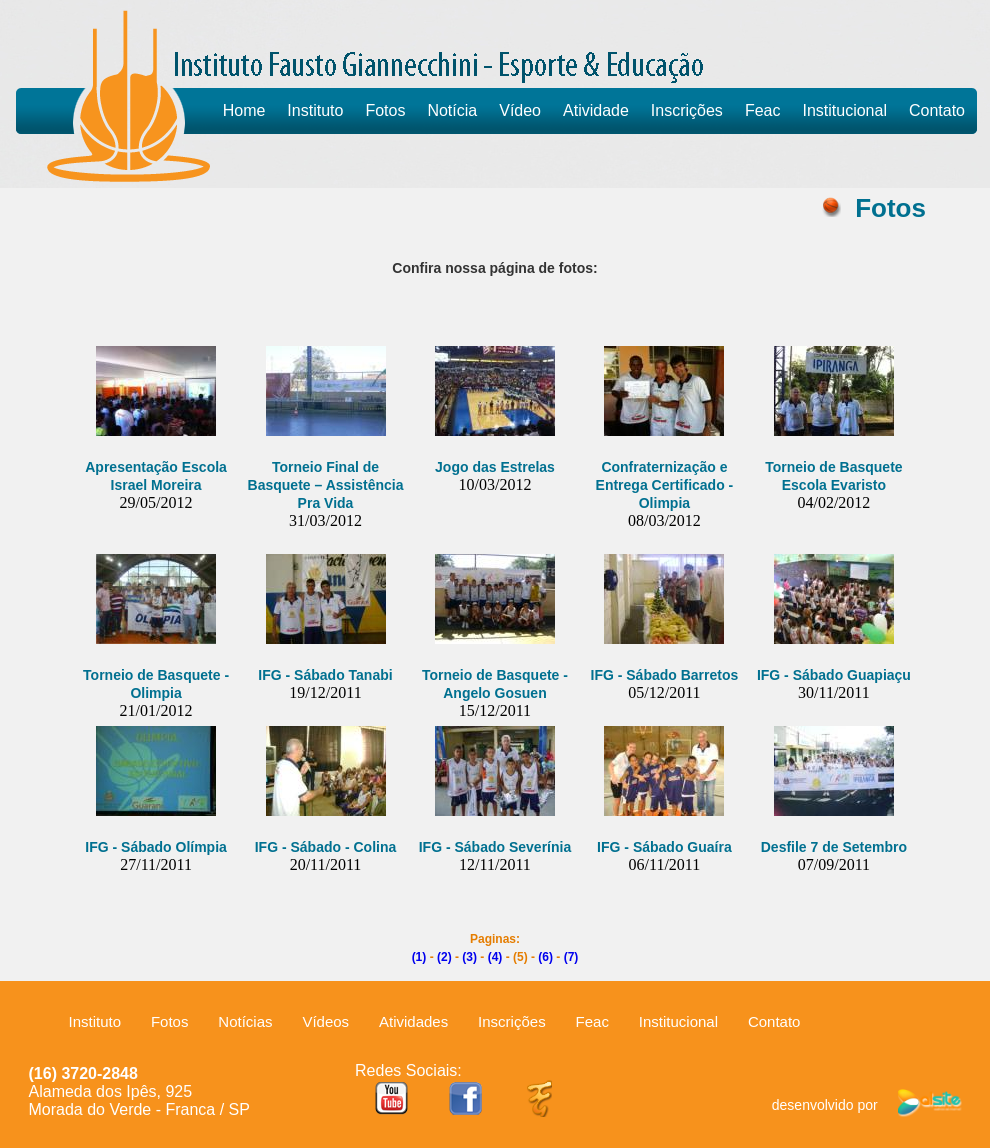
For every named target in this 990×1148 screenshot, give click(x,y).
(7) (571, 957)
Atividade (596, 110)
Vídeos (325, 1021)
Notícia (452, 110)
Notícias (245, 1021)
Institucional (844, 110)
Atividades (413, 1021)
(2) (444, 957)
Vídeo (520, 110)
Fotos (385, 110)
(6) (545, 957)
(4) (495, 957)
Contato (937, 110)
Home (244, 110)
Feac (763, 110)
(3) (469, 957)
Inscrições (687, 110)
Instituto (315, 110)
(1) (419, 957)
